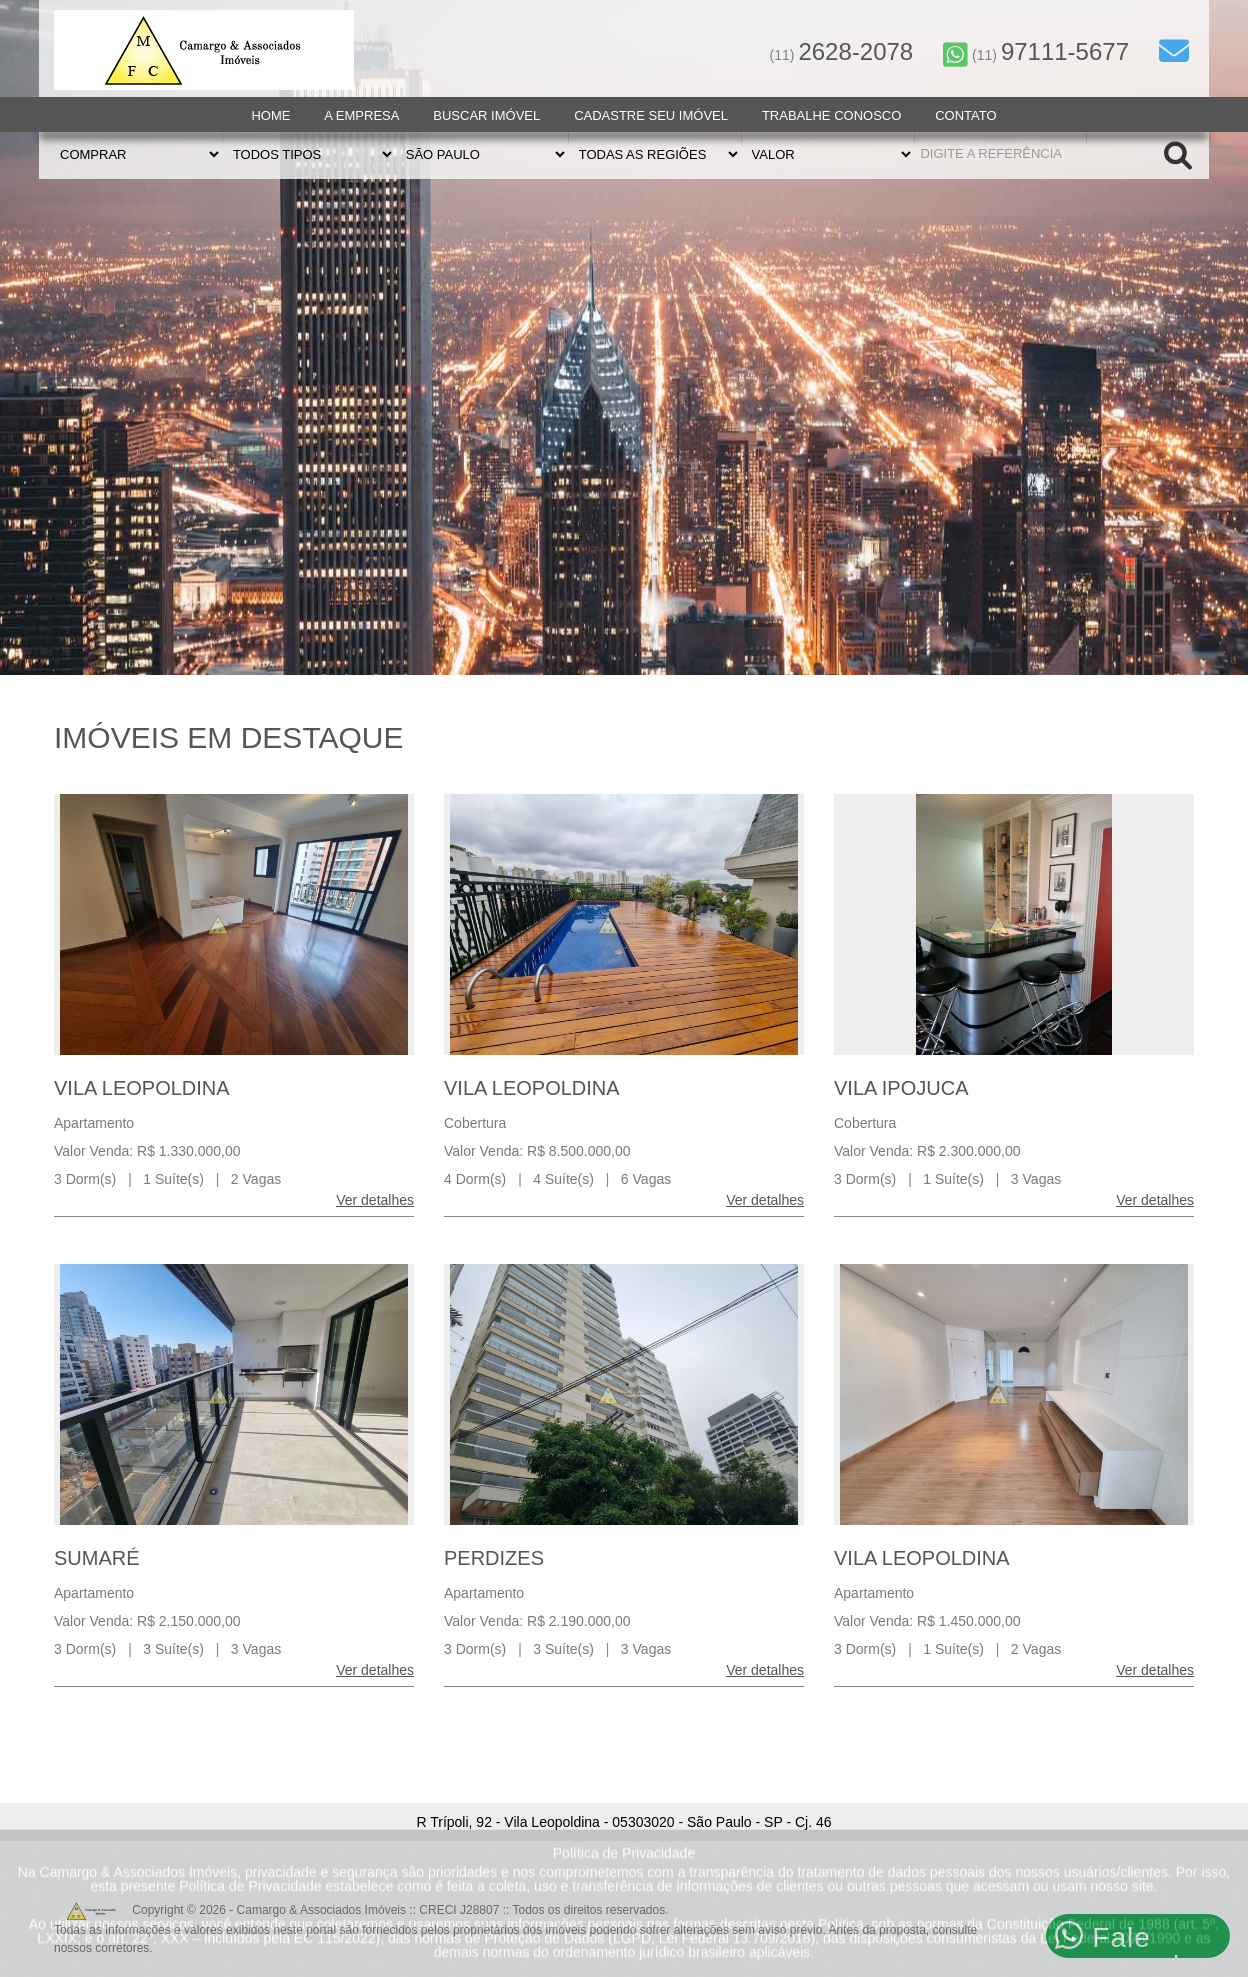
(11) (842, 55)
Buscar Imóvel (486, 115)
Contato (965, 115)
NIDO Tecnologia (1145, 1943)
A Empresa (361, 115)
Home (270, 115)
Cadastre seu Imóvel (651, 115)
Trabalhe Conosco (831, 115)
